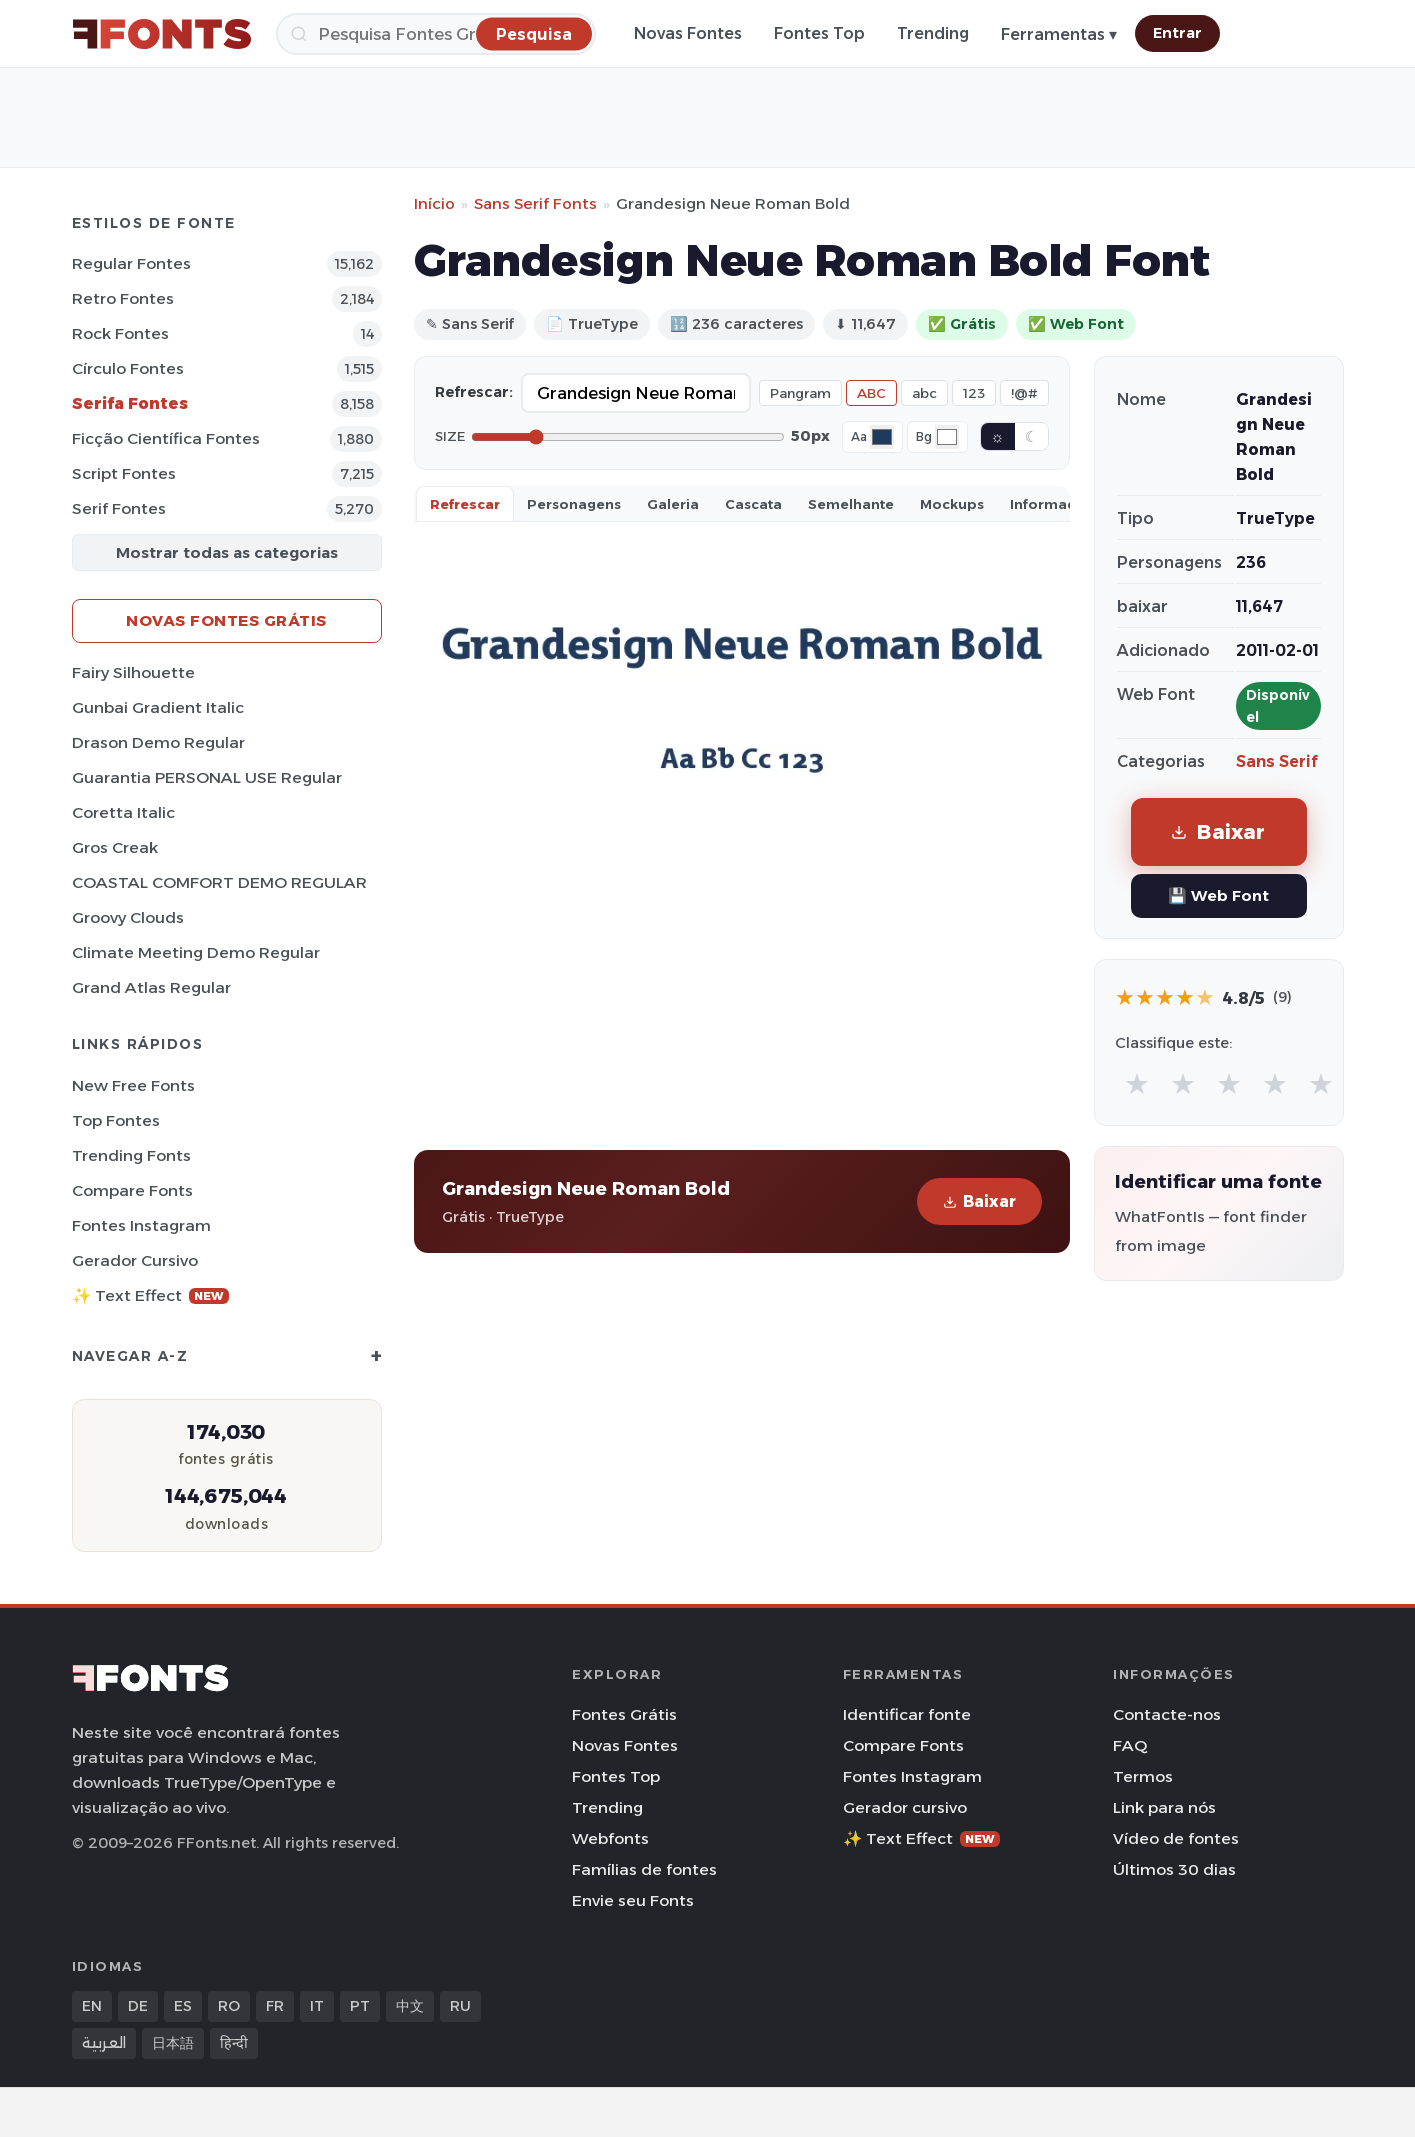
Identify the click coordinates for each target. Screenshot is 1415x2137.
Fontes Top (819, 33)
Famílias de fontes (644, 1869)
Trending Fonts (131, 1155)
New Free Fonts (133, 1085)
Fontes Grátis (624, 1714)
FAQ (1130, 1745)
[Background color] (947, 437)
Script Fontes (124, 473)
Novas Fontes (688, 33)
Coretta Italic (123, 812)
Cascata (753, 504)
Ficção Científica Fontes (166, 438)
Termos (1143, 1776)
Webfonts (610, 1838)
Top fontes (116, 1120)
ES (183, 2006)
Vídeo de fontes (1176, 1838)
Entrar (1177, 33)
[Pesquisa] (436, 34)
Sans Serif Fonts (535, 203)
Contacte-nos (1167, 1714)
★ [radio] (1137, 1083)
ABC (871, 393)
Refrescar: (474, 392)
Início (434, 203)
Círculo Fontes (128, 368)
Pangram (800, 393)
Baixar (979, 1201)
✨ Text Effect (150, 1295)
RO (229, 2006)
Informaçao (1052, 504)
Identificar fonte (907, 1714)
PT (360, 2006)
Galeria (673, 504)
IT (317, 2006)
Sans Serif (1277, 761)
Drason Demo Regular (158, 742)
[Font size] (628, 437)
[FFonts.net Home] (162, 34)
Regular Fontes (131, 263)
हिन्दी (234, 2043)
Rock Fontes (120, 333)
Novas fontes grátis (226, 620)
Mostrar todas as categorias (227, 552)
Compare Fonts (132, 1190)
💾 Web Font (1218, 895)
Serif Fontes (119, 508)
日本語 (173, 2043)
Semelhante (851, 504)
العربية (104, 2043)
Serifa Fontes (130, 403)
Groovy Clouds (128, 917)
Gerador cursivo (135, 1260)
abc (924, 393)
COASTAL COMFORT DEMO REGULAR (219, 882)
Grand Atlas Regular (151, 987)
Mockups (952, 504)
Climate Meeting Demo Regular (196, 952)
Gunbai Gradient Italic (158, 707)
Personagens (574, 504)
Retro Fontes (123, 298)
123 (974, 393)
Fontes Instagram (141, 1225)
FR (275, 2006)
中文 (410, 2006)
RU (460, 2006)
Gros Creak (115, 847)
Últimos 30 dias (1174, 1869)
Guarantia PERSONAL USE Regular (207, 777)
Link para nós (1164, 1807)
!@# (1024, 393)
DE (138, 2006)
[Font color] (882, 437)
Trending (933, 33)
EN (92, 2006)
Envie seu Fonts (633, 1900)
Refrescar (465, 504)
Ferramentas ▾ (1059, 34)
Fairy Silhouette (133, 672)
